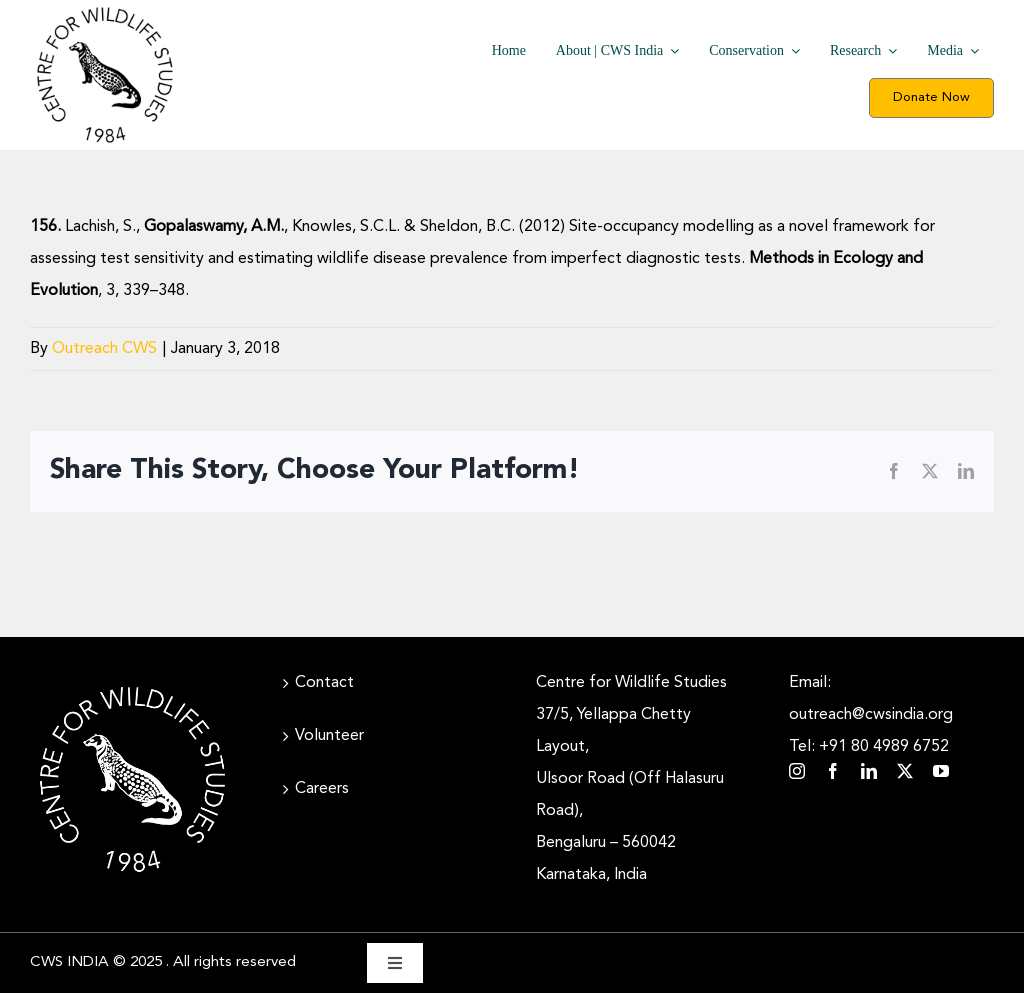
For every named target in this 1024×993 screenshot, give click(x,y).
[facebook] (833, 771)
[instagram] (797, 771)
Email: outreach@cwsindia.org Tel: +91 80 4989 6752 (871, 715)
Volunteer (329, 736)
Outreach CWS (104, 349)
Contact (324, 683)
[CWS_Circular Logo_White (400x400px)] (132, 685)
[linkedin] (869, 771)
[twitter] (905, 771)
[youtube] (941, 771)
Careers (322, 789)
